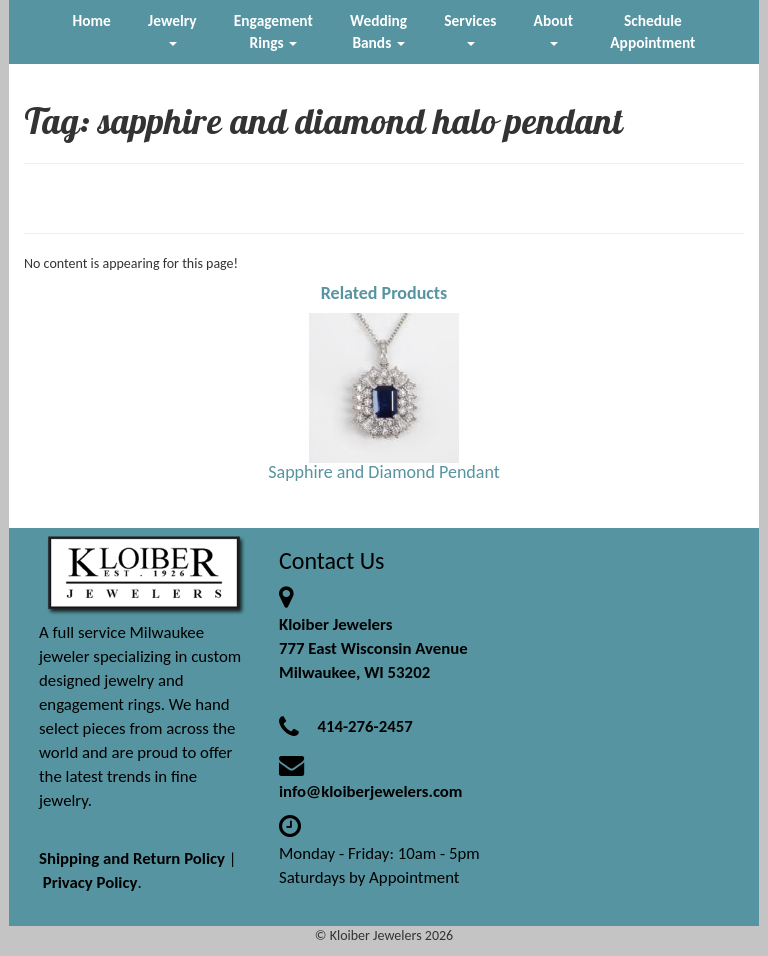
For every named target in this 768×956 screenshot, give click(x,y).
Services (470, 28)
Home (92, 20)
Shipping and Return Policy (132, 858)
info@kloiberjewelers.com (371, 791)
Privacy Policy (90, 882)
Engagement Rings (273, 31)
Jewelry (172, 28)
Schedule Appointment (652, 31)
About (553, 28)
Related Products (384, 293)
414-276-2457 (364, 726)
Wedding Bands (378, 31)
